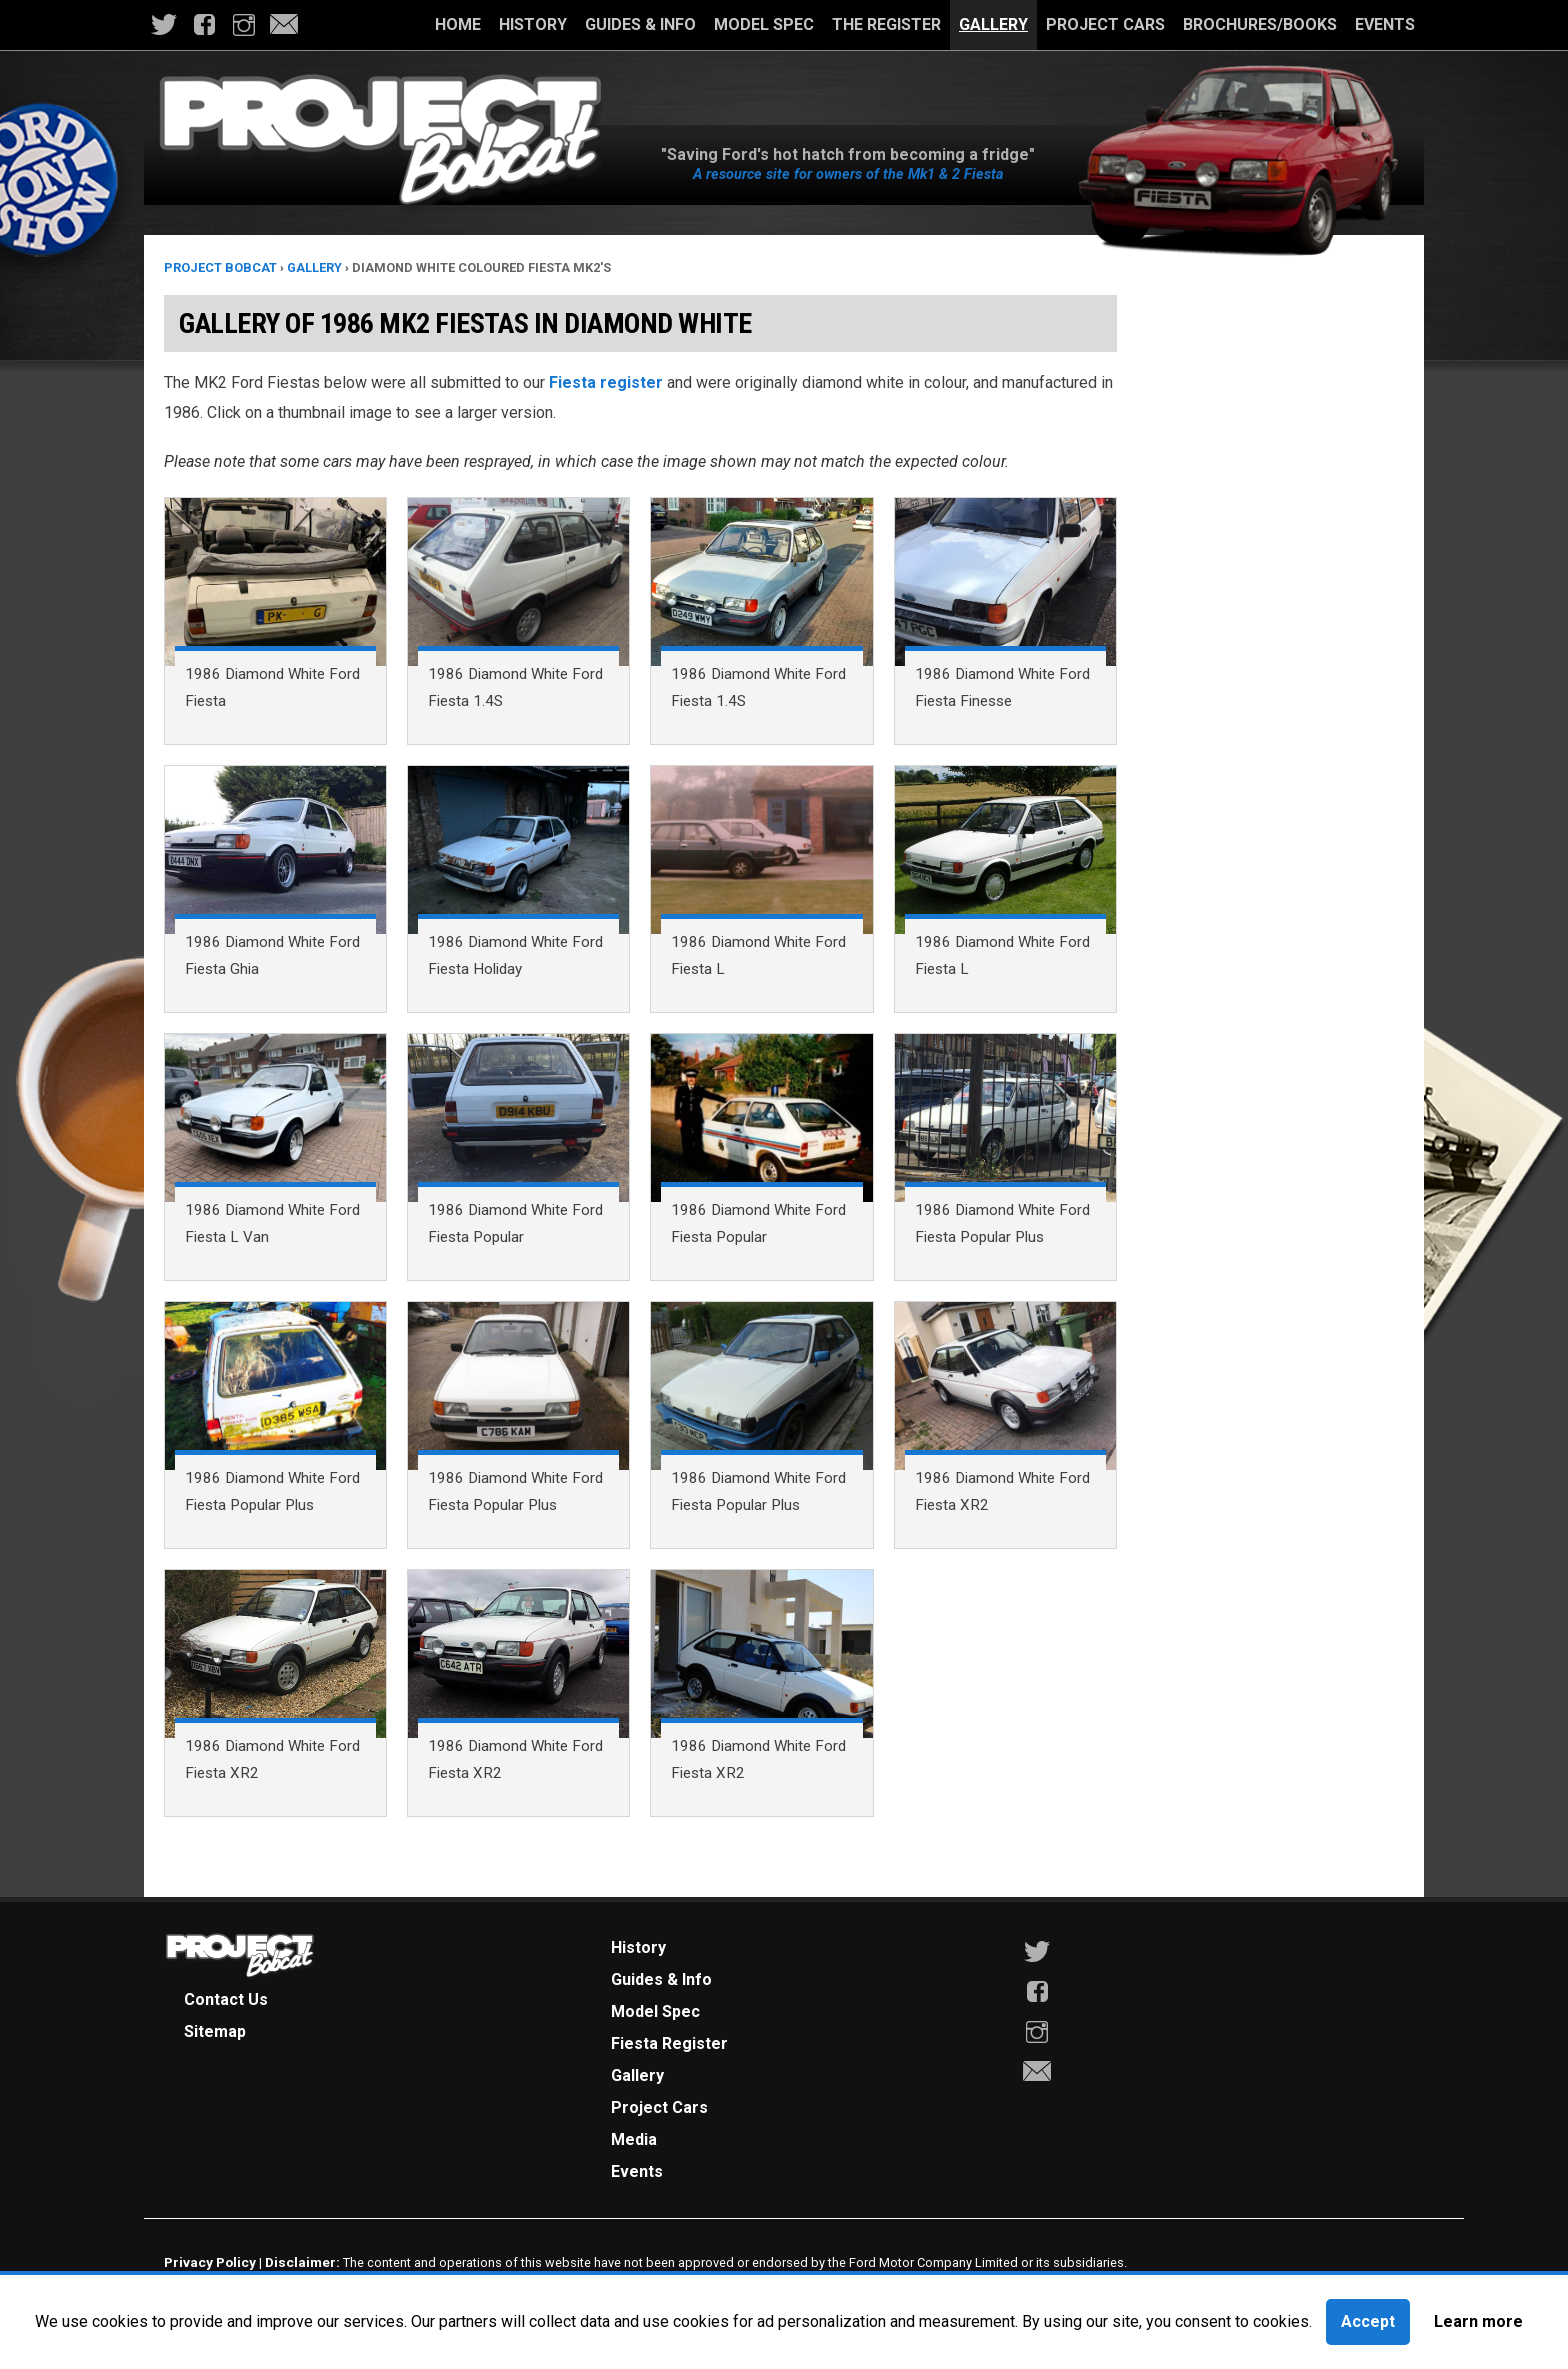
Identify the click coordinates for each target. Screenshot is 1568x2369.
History (533, 24)
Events (1385, 24)
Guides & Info (640, 24)
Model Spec (764, 24)
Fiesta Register (669, 2043)
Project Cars (1105, 24)
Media (634, 2139)
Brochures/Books (1260, 24)
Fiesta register (606, 382)
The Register (886, 24)
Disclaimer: (302, 2262)
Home (458, 24)
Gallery (993, 24)
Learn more (1478, 2321)
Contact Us (226, 1999)
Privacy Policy (210, 2262)
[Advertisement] (1270, 585)
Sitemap (215, 2031)
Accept (1368, 2321)
